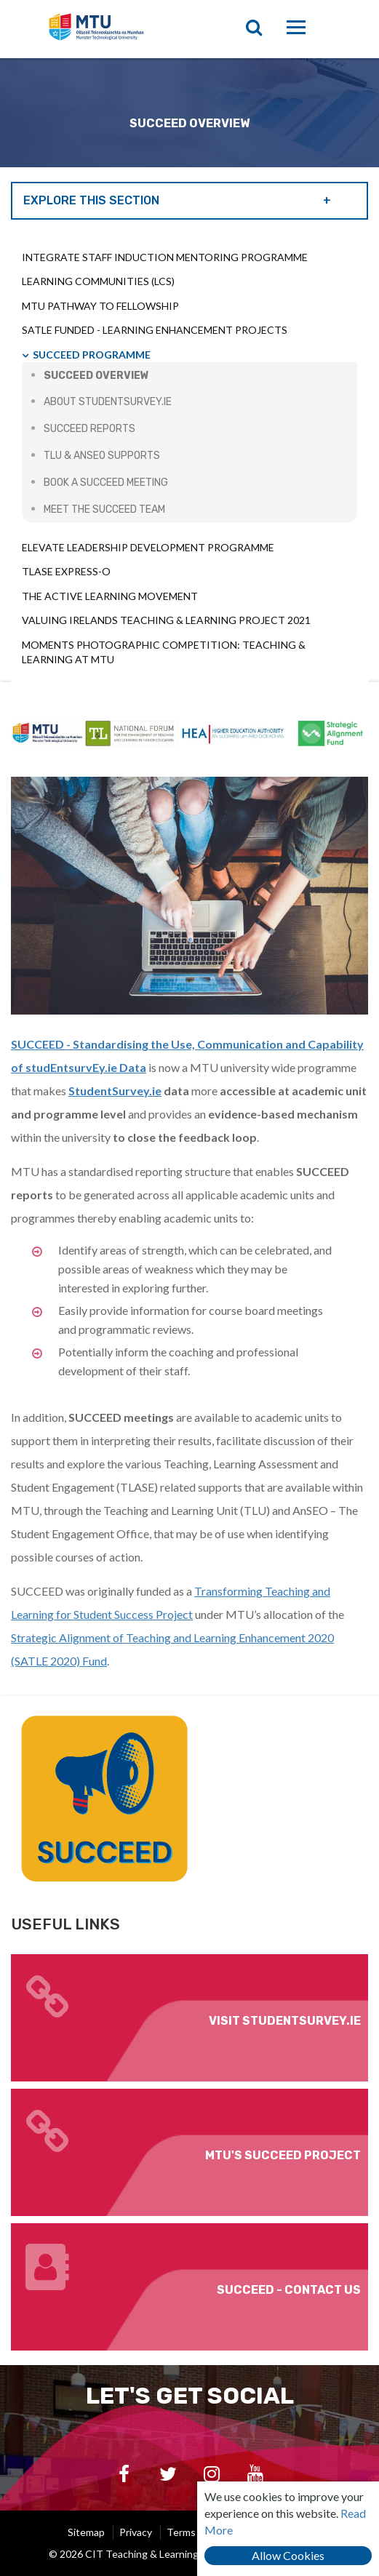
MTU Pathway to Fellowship (100, 306)
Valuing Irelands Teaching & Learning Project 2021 (166, 620)
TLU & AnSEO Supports (102, 455)
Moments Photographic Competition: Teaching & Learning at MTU (164, 652)
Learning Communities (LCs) (98, 281)
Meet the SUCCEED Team (104, 509)
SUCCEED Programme (92, 354)
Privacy (135, 2532)
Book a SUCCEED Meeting (106, 482)
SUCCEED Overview (96, 375)
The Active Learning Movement (110, 596)
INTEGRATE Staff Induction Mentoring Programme (165, 257)
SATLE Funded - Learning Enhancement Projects (154, 330)
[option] (189, 112)
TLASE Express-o (66, 571)
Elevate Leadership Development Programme (148, 547)
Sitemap (86, 2532)
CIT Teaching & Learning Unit (128, 29)
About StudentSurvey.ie (108, 402)
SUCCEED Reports (89, 429)
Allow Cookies (288, 2555)
